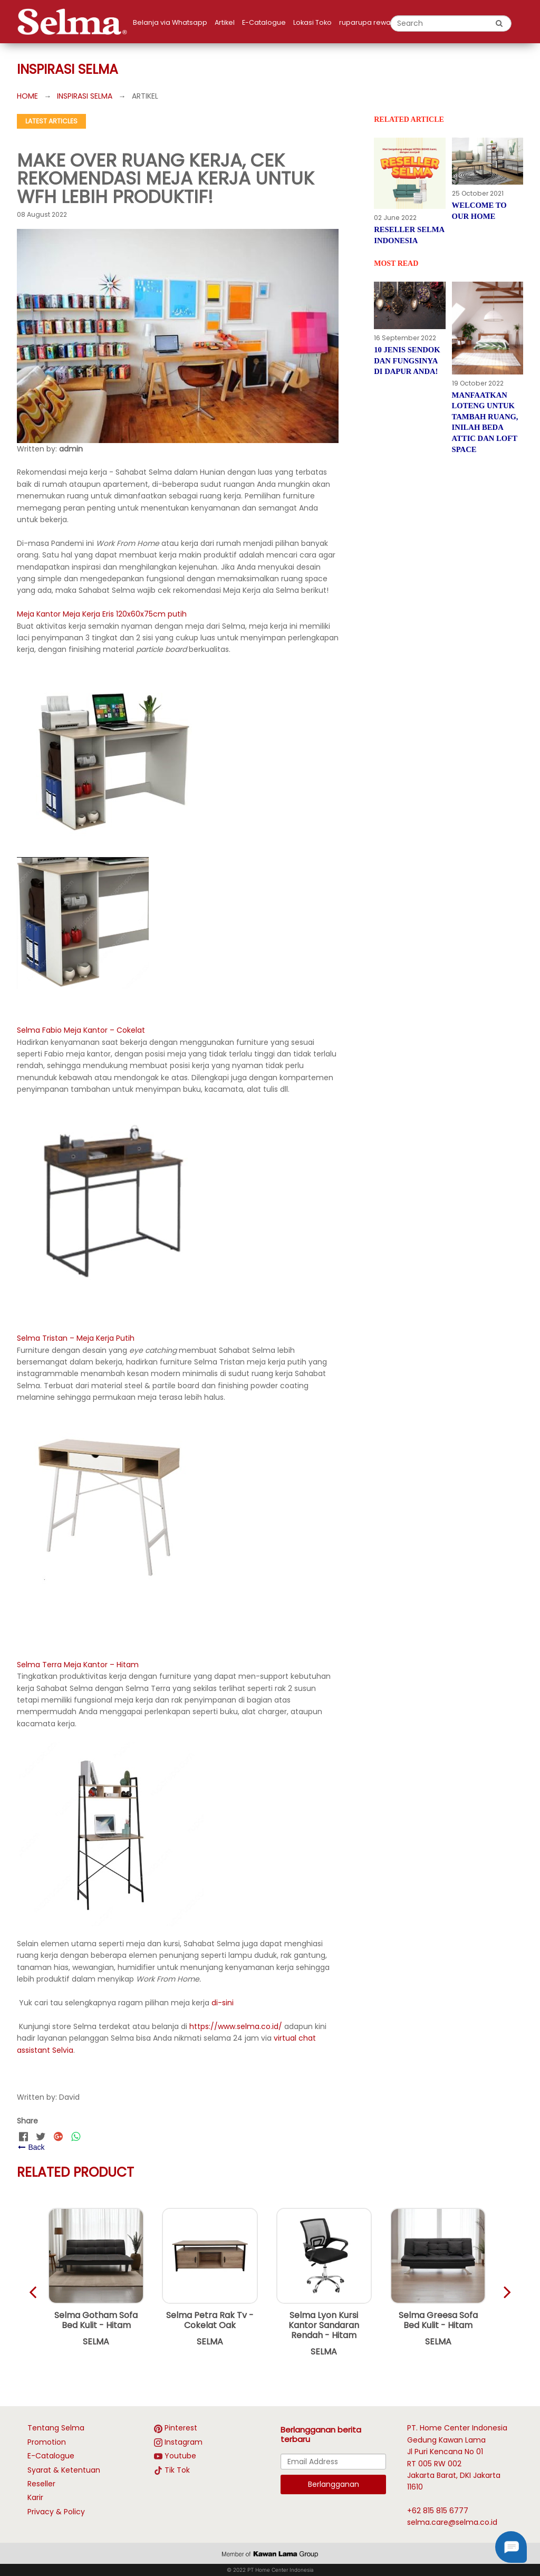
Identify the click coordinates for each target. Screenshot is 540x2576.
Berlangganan (333, 2484)
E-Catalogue (264, 22)
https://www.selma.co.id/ (235, 2026)
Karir (35, 2497)
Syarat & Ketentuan (63, 2470)
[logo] (75, 21)
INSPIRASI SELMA (84, 96)
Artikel (225, 22)
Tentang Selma (55, 2428)
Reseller (41, 2483)
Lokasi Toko (312, 22)
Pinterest (181, 2428)
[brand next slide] (43, 2291)
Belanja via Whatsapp (170, 22)
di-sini (222, 2002)
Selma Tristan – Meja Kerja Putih (75, 1338)
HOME (27, 96)
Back (31, 2147)
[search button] (499, 23)
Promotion (46, 2442)
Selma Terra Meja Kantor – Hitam (78, 1664)
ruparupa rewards (370, 22)
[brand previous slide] (496, 2291)
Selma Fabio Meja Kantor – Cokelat (81, 1030)
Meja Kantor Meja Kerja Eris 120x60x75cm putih (102, 614)
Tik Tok (177, 2470)
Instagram (183, 2442)
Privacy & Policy (56, 2511)
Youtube (180, 2455)
